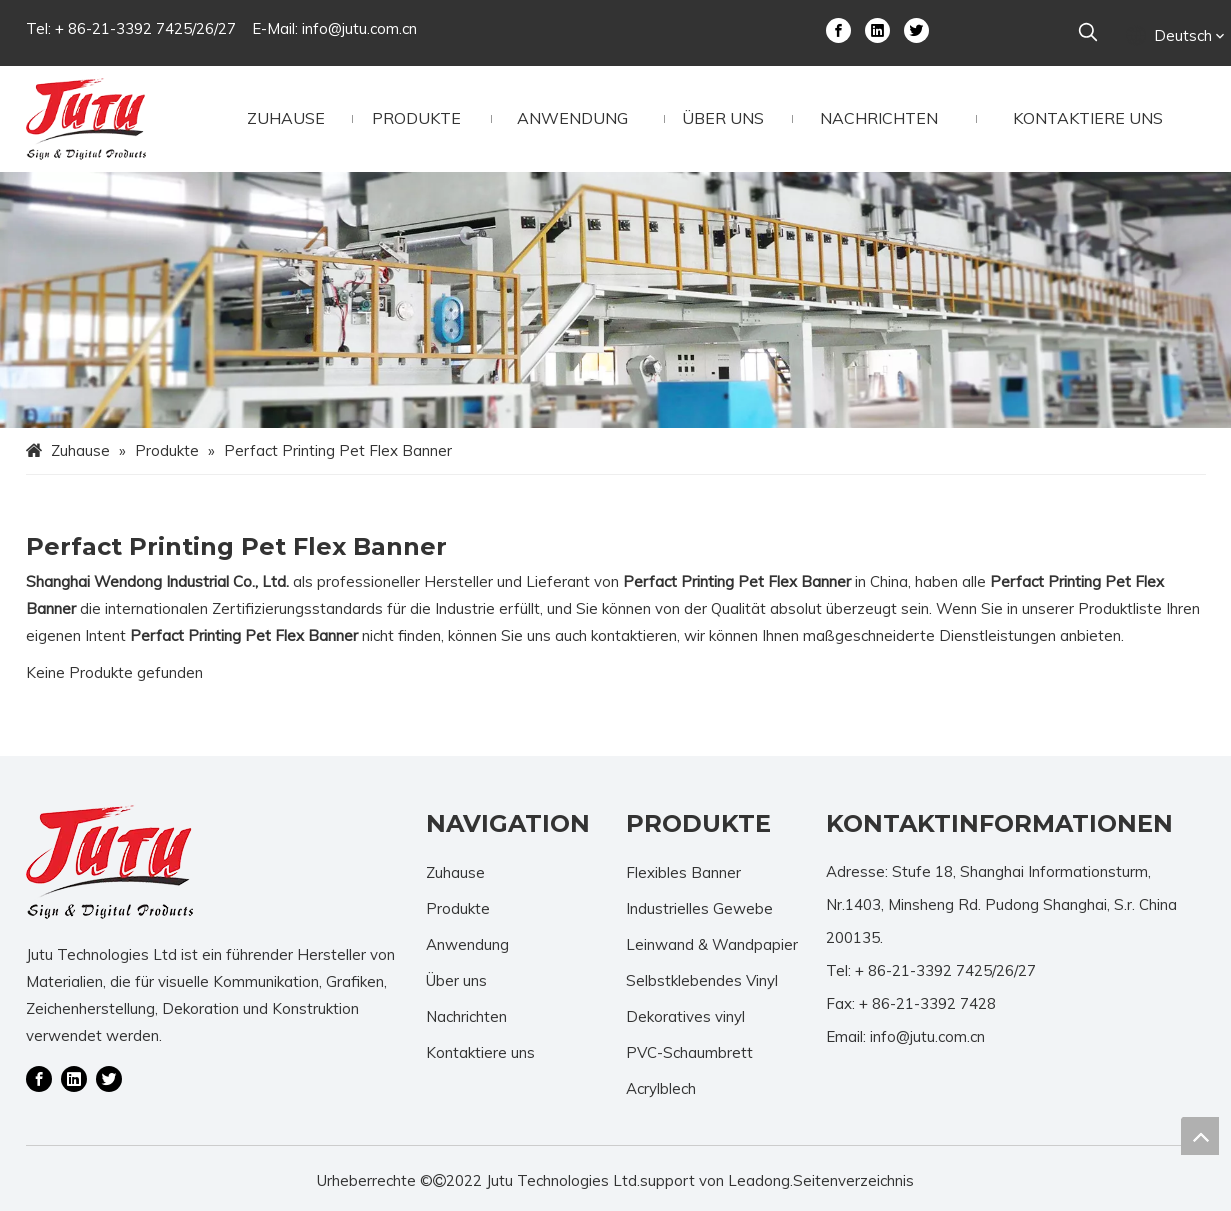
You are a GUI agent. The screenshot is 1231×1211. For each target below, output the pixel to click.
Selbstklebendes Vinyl (702, 980)
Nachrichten (466, 1016)
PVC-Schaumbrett (689, 1052)
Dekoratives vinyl (685, 1016)
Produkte (458, 908)
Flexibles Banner (683, 872)
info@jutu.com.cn (359, 28)
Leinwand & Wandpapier (712, 944)
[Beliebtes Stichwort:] (1088, 33)
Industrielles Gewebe (699, 908)
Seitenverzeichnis (853, 1180)
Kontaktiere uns (480, 1052)
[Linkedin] (877, 29)
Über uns (456, 980)
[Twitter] (916, 29)
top (1200, 1136)
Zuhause (455, 872)
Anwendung (467, 944)
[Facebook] (838, 29)
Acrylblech (661, 1088)
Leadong (759, 1180)
